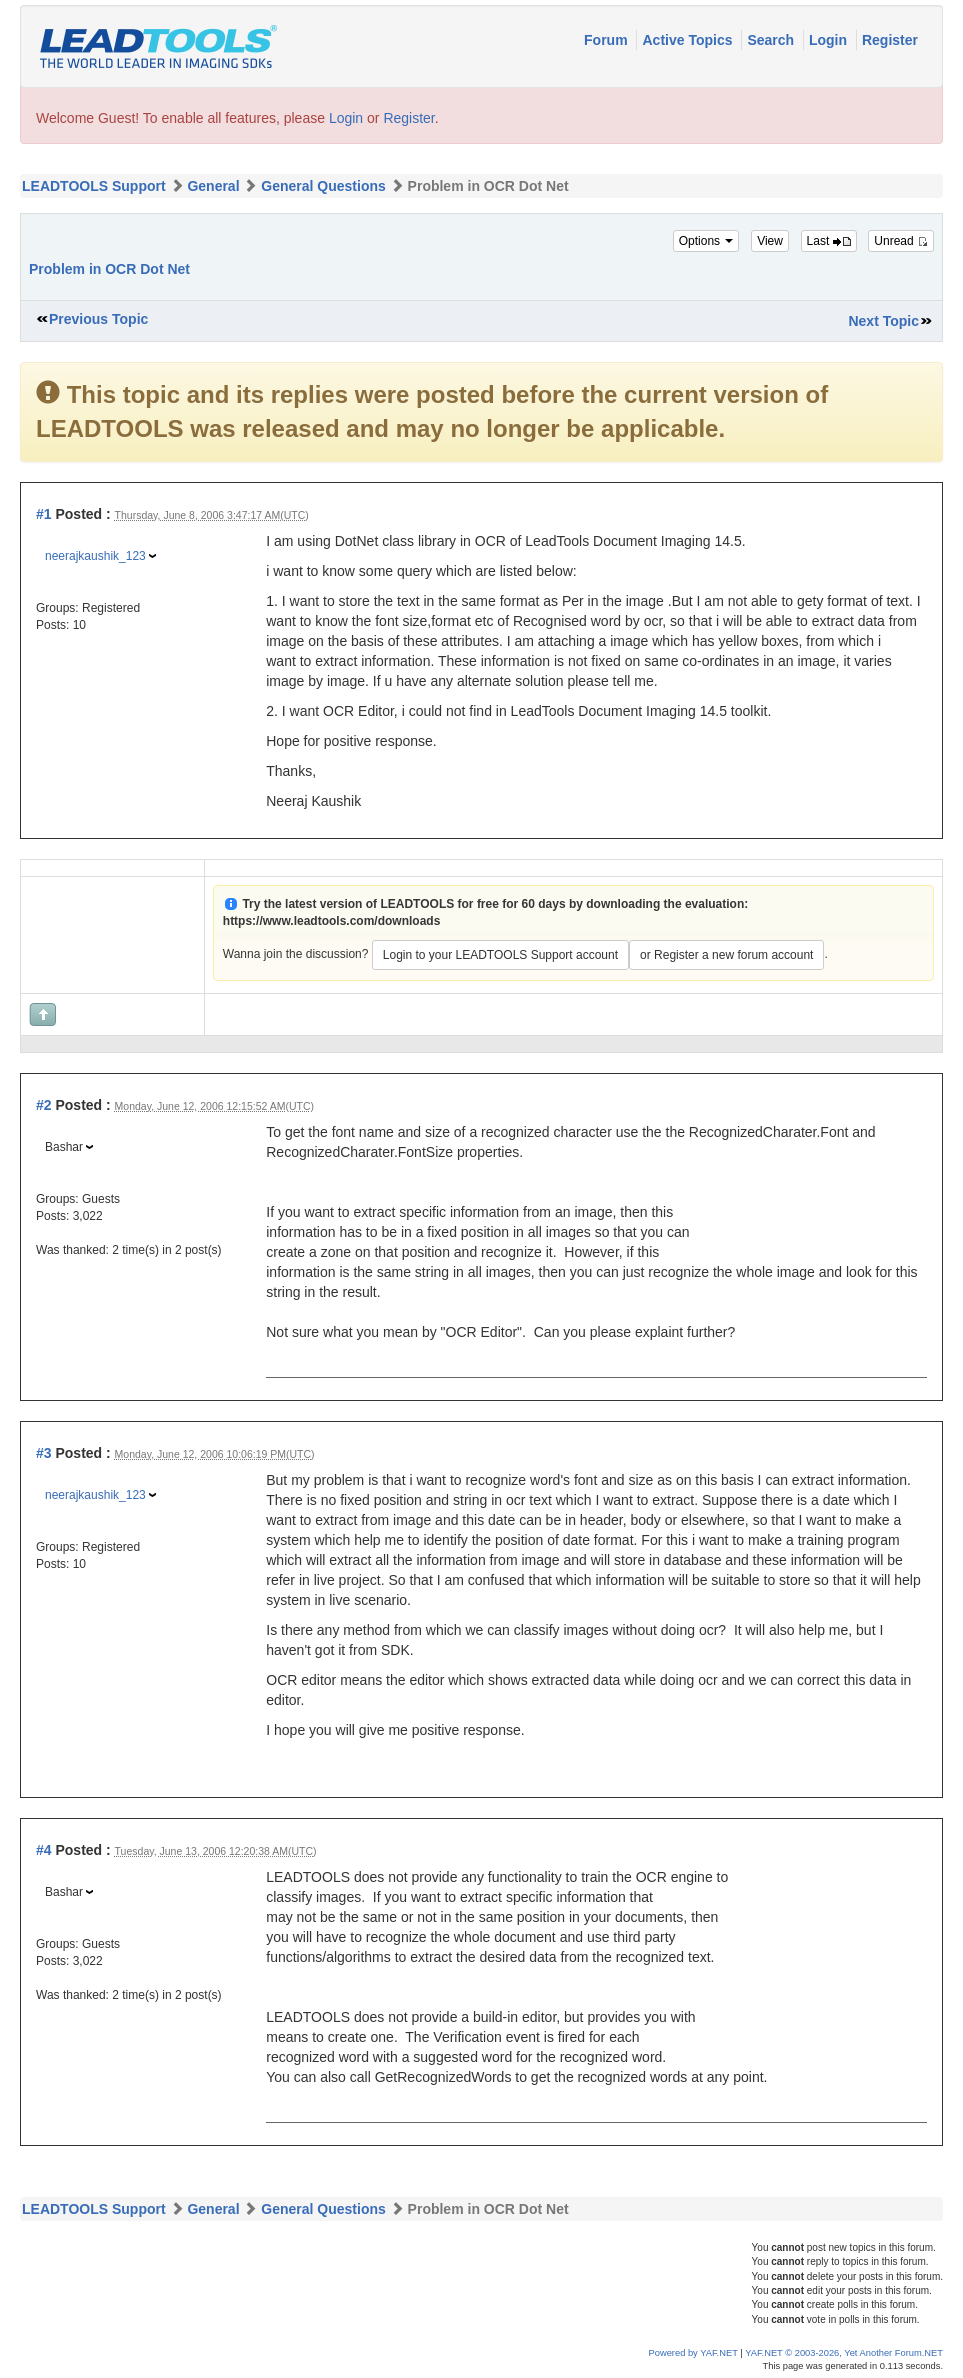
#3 (44, 1453)
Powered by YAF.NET (693, 2353)
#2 (44, 1105)
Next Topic (883, 321)
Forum (607, 40)
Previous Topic (98, 319)
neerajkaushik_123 (95, 556)
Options (706, 241)
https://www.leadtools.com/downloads (332, 921)
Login (830, 40)
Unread (901, 241)
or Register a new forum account (726, 955)
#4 (44, 1850)
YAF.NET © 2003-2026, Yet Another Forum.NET (844, 2353)
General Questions (323, 186)
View (770, 241)
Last (829, 241)
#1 (44, 514)
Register (890, 40)
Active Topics (689, 40)
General (213, 186)
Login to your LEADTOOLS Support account (500, 955)
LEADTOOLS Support (94, 186)
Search (772, 40)
